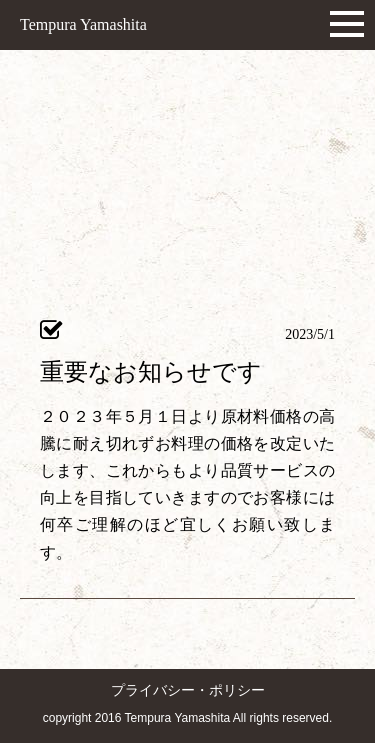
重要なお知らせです (151, 372)
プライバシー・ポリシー (188, 690)
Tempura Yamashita (83, 24)
